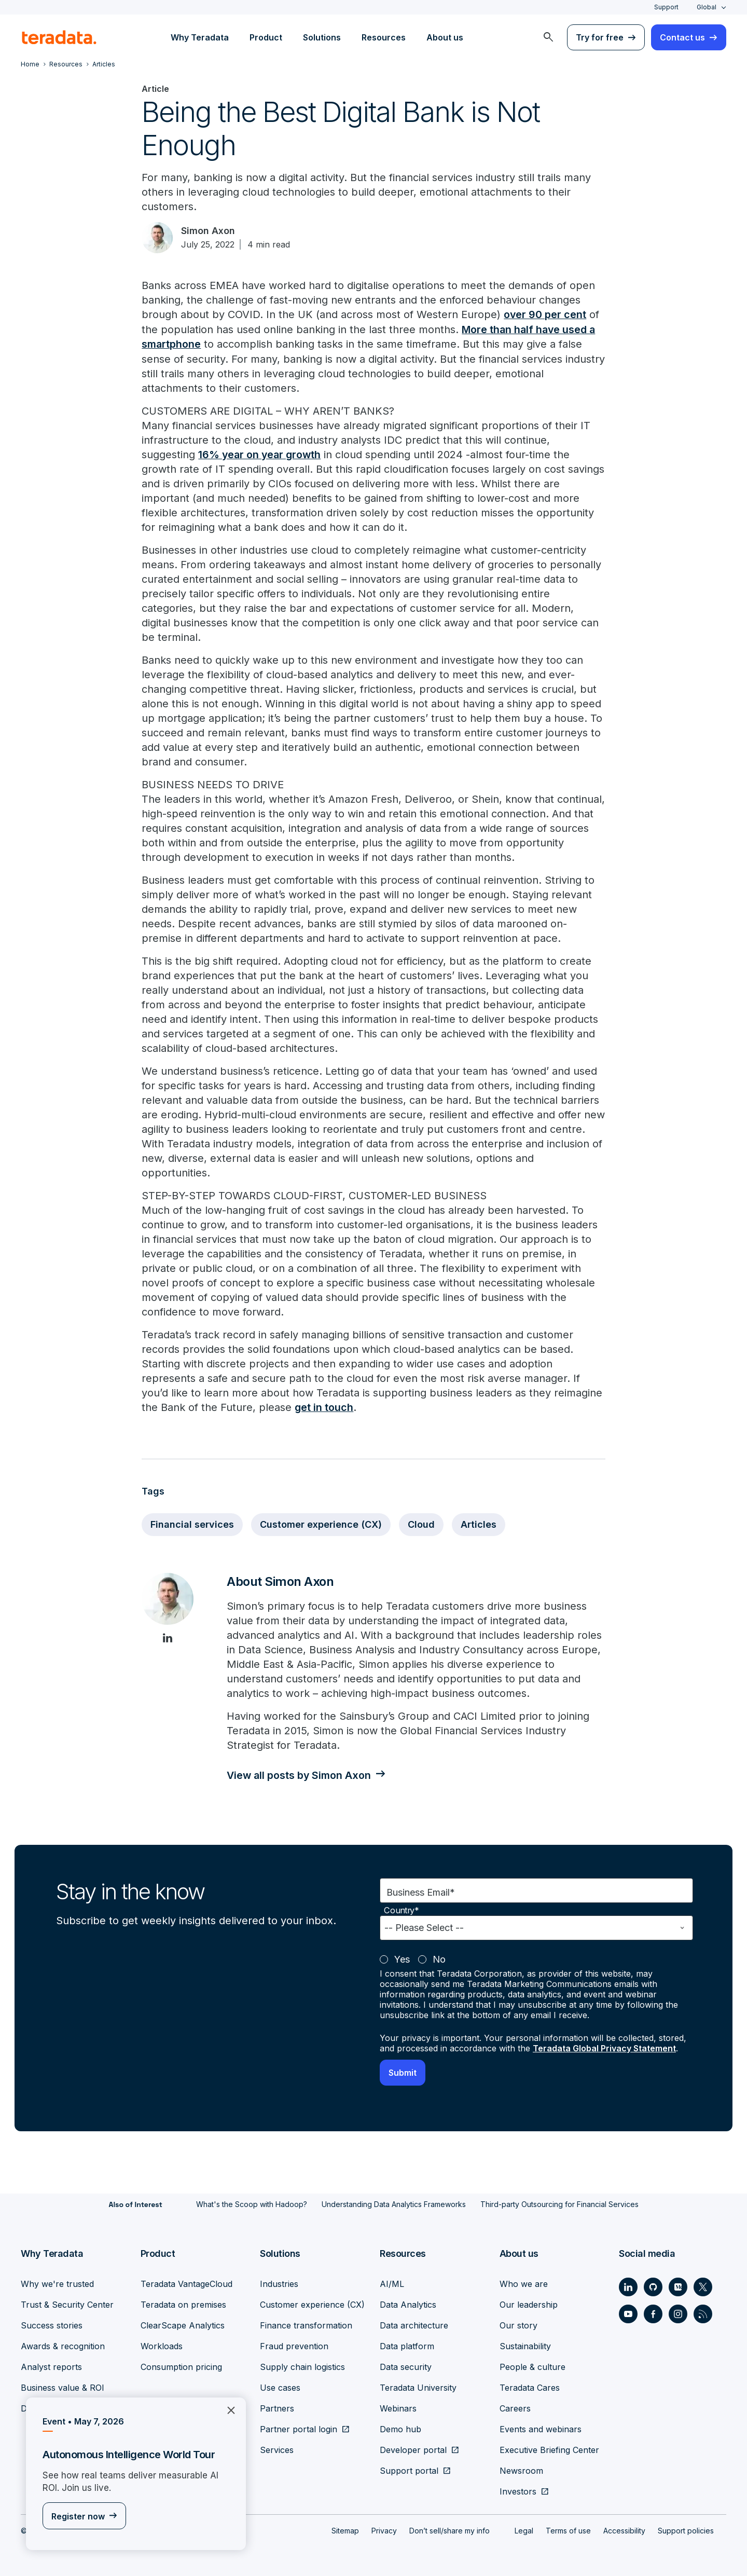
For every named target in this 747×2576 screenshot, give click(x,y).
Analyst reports (51, 2366)
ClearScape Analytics (183, 2324)
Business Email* (420, 1891)
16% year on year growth (261, 453)
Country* (401, 1909)
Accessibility (624, 2529)
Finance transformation (306, 2324)
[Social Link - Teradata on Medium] (678, 2286)
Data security (406, 2366)
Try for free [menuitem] (600, 37)
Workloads (162, 2345)
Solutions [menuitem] (322, 37)
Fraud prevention (294, 2345)
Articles (478, 1522)
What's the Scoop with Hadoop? (251, 2203)
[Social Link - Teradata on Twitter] (703, 2286)
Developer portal (413, 2449)
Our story (518, 2324)
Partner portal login (298, 2428)
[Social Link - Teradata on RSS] (703, 2313)
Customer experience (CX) (321, 1522)
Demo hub (400, 2428)
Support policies (686, 2529)
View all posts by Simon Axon (300, 1774)
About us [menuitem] (444, 37)
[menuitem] (548, 37)
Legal (524, 2529)
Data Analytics (408, 2303)
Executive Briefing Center (549, 2449)
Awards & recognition (63, 2345)
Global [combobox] (706, 7)
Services (277, 2449)
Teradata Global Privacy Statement (604, 2047)
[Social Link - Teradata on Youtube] (628, 2313)
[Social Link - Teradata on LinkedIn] (628, 2286)
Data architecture (414, 2324)
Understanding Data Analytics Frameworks (394, 2203)
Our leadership (529, 2303)
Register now (78, 2516)
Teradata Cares (530, 2386)
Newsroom (521, 2469)
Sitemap (345, 2529)
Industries (279, 2283)
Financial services (192, 1522)
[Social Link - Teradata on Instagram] (678, 2313)
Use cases (280, 2386)
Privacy (384, 2529)
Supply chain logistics (302, 2366)
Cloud (421, 1522)
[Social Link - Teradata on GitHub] (653, 2286)
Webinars (398, 2407)
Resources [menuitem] (384, 37)
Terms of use (568, 2529)
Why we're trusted (57, 2283)
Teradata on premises (183, 2303)
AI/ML (392, 2283)
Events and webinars (541, 2428)
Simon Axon (208, 230)
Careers (515, 2407)
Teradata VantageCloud (186, 2283)
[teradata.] (59, 37)
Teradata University (418, 2386)
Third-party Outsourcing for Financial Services (559, 2203)
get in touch (324, 1406)
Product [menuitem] (266, 37)
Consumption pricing (181, 2366)
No (439, 1958)
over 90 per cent (545, 314)
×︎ (227, 2409)
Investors (518, 2490)
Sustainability (525, 2345)
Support (666, 7)
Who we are (524, 2283)
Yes (402, 1958)
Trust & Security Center (67, 2303)
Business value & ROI (62, 2386)
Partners (277, 2407)
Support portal (409, 2469)
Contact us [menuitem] (682, 37)
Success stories (51, 2324)
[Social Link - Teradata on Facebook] (653, 2313)
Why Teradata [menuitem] (200, 37)
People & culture (532, 2366)
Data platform (407, 2345)
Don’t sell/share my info (449, 2529)
